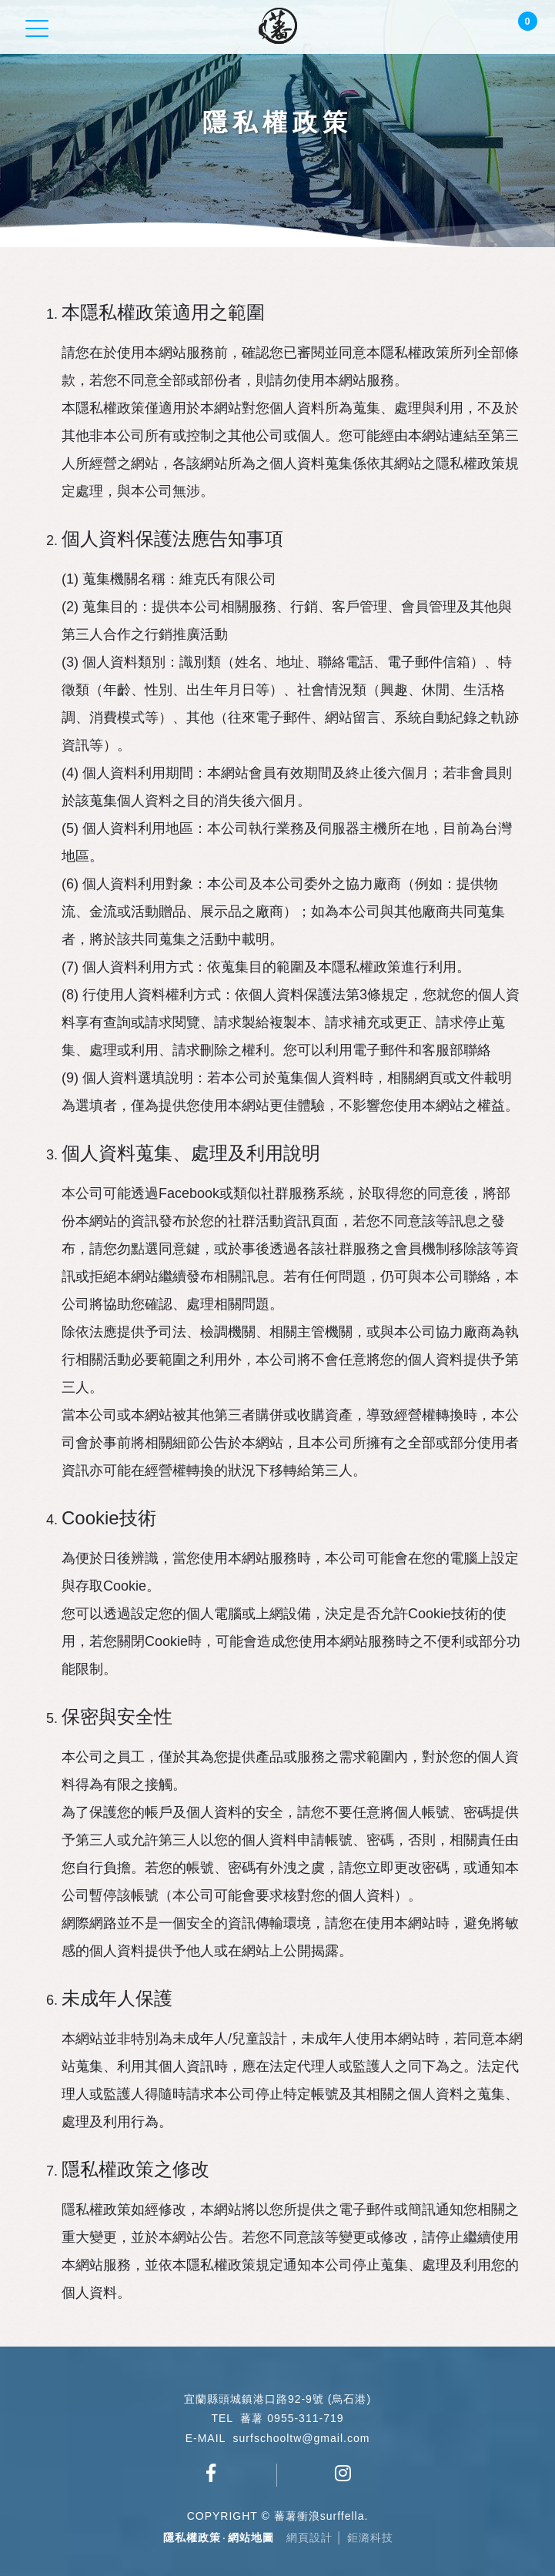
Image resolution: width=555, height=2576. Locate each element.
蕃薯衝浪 (278, 26)
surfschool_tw (343, 2473)
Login (490, 28)
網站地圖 (251, 2537)
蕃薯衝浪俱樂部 (211, 2473)
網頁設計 (309, 2537)
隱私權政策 (192, 2537)
